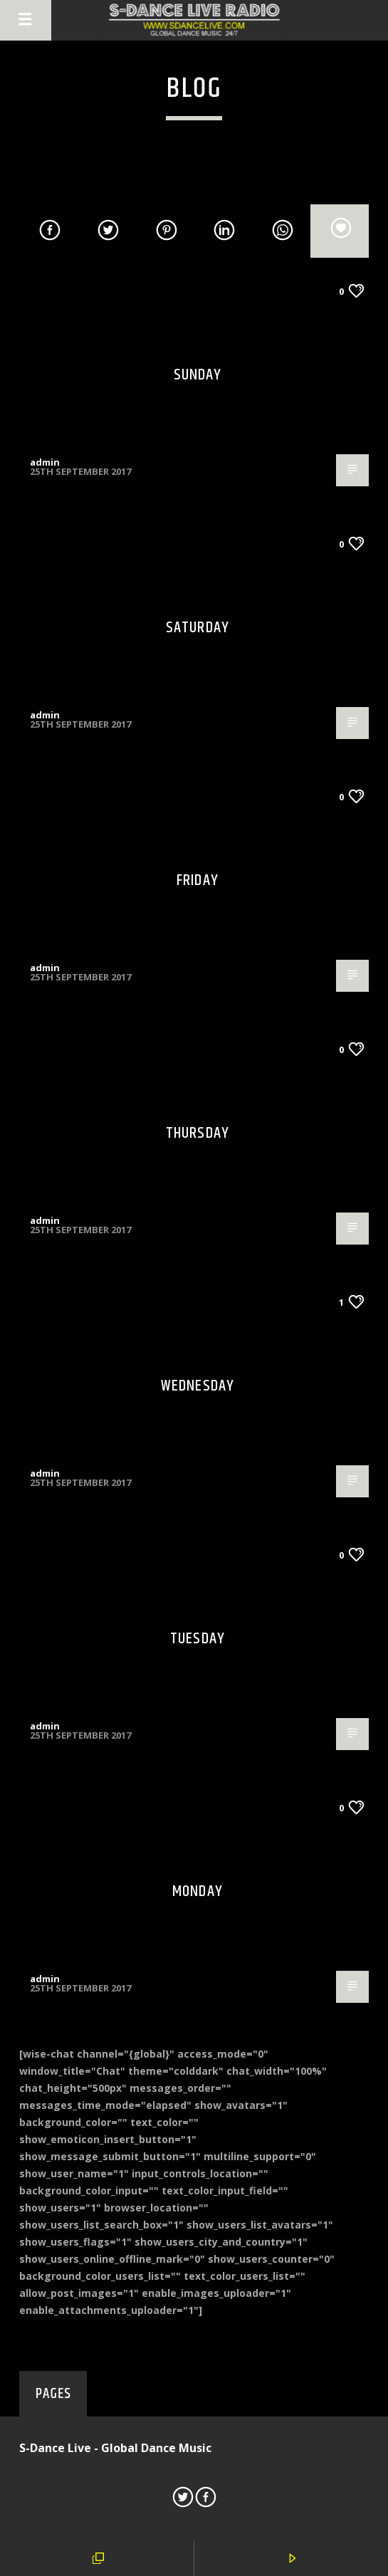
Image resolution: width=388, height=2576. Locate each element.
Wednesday (197, 1385)
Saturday (197, 627)
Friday (198, 880)
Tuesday (197, 1638)
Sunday (198, 374)
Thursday (197, 1133)
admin (45, 462)
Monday (197, 1891)
